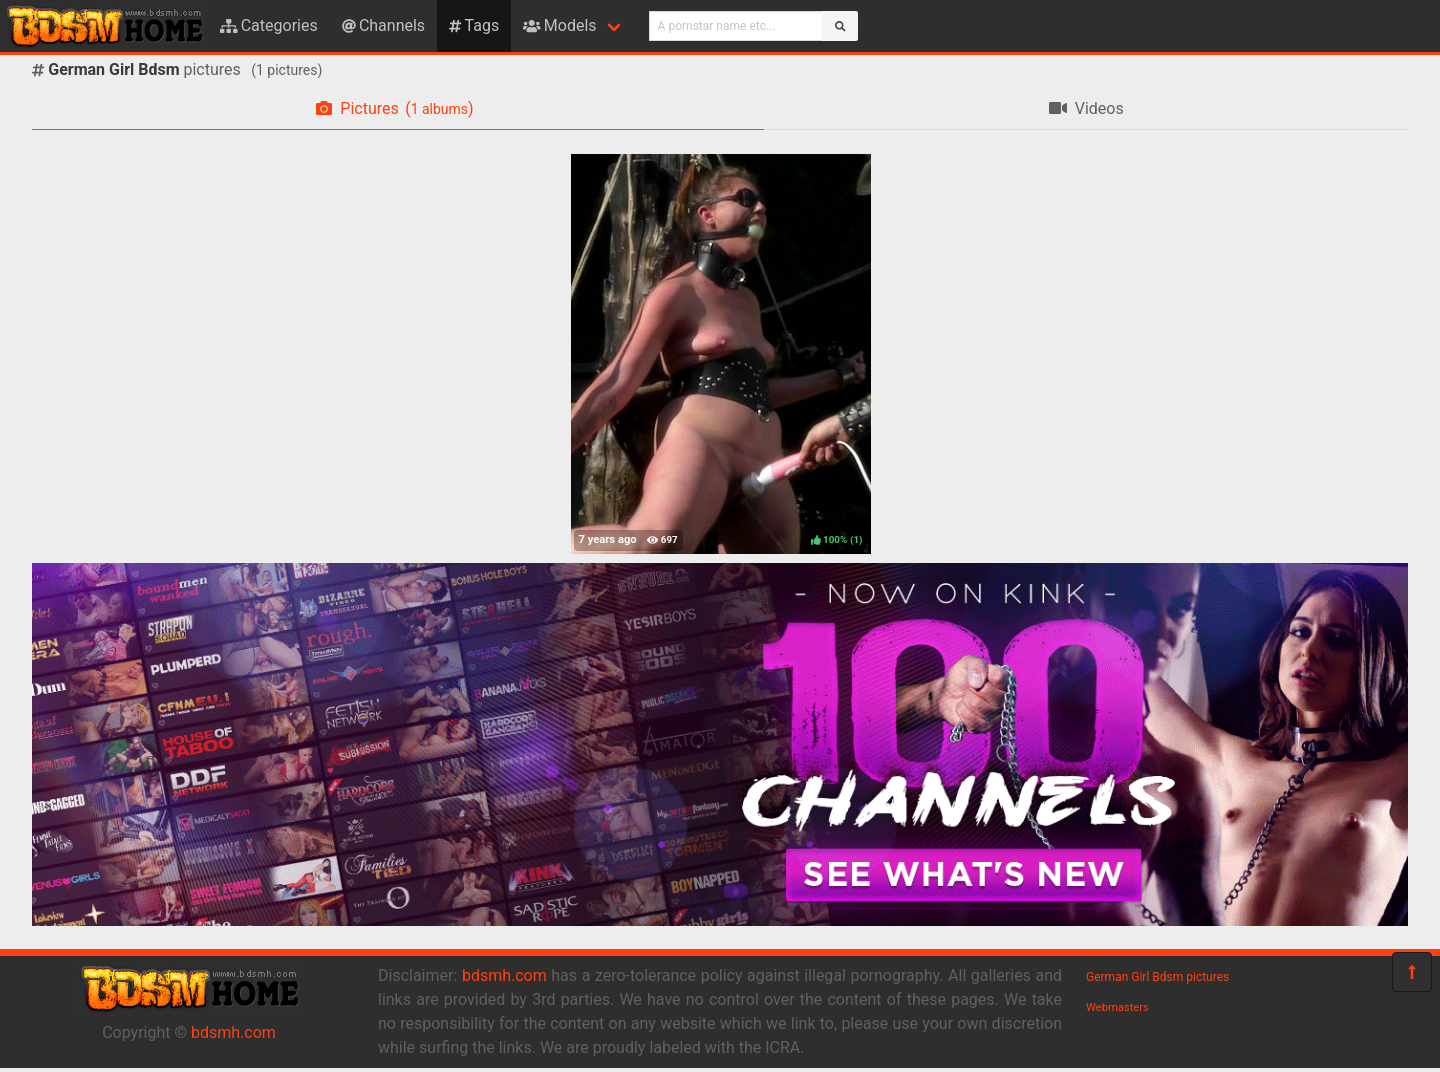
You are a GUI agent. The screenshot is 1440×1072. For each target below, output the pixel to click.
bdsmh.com (233, 1032)
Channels (383, 25)
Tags (474, 25)
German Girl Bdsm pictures (1157, 977)
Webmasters (1117, 1007)
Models (559, 25)
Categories (269, 25)
